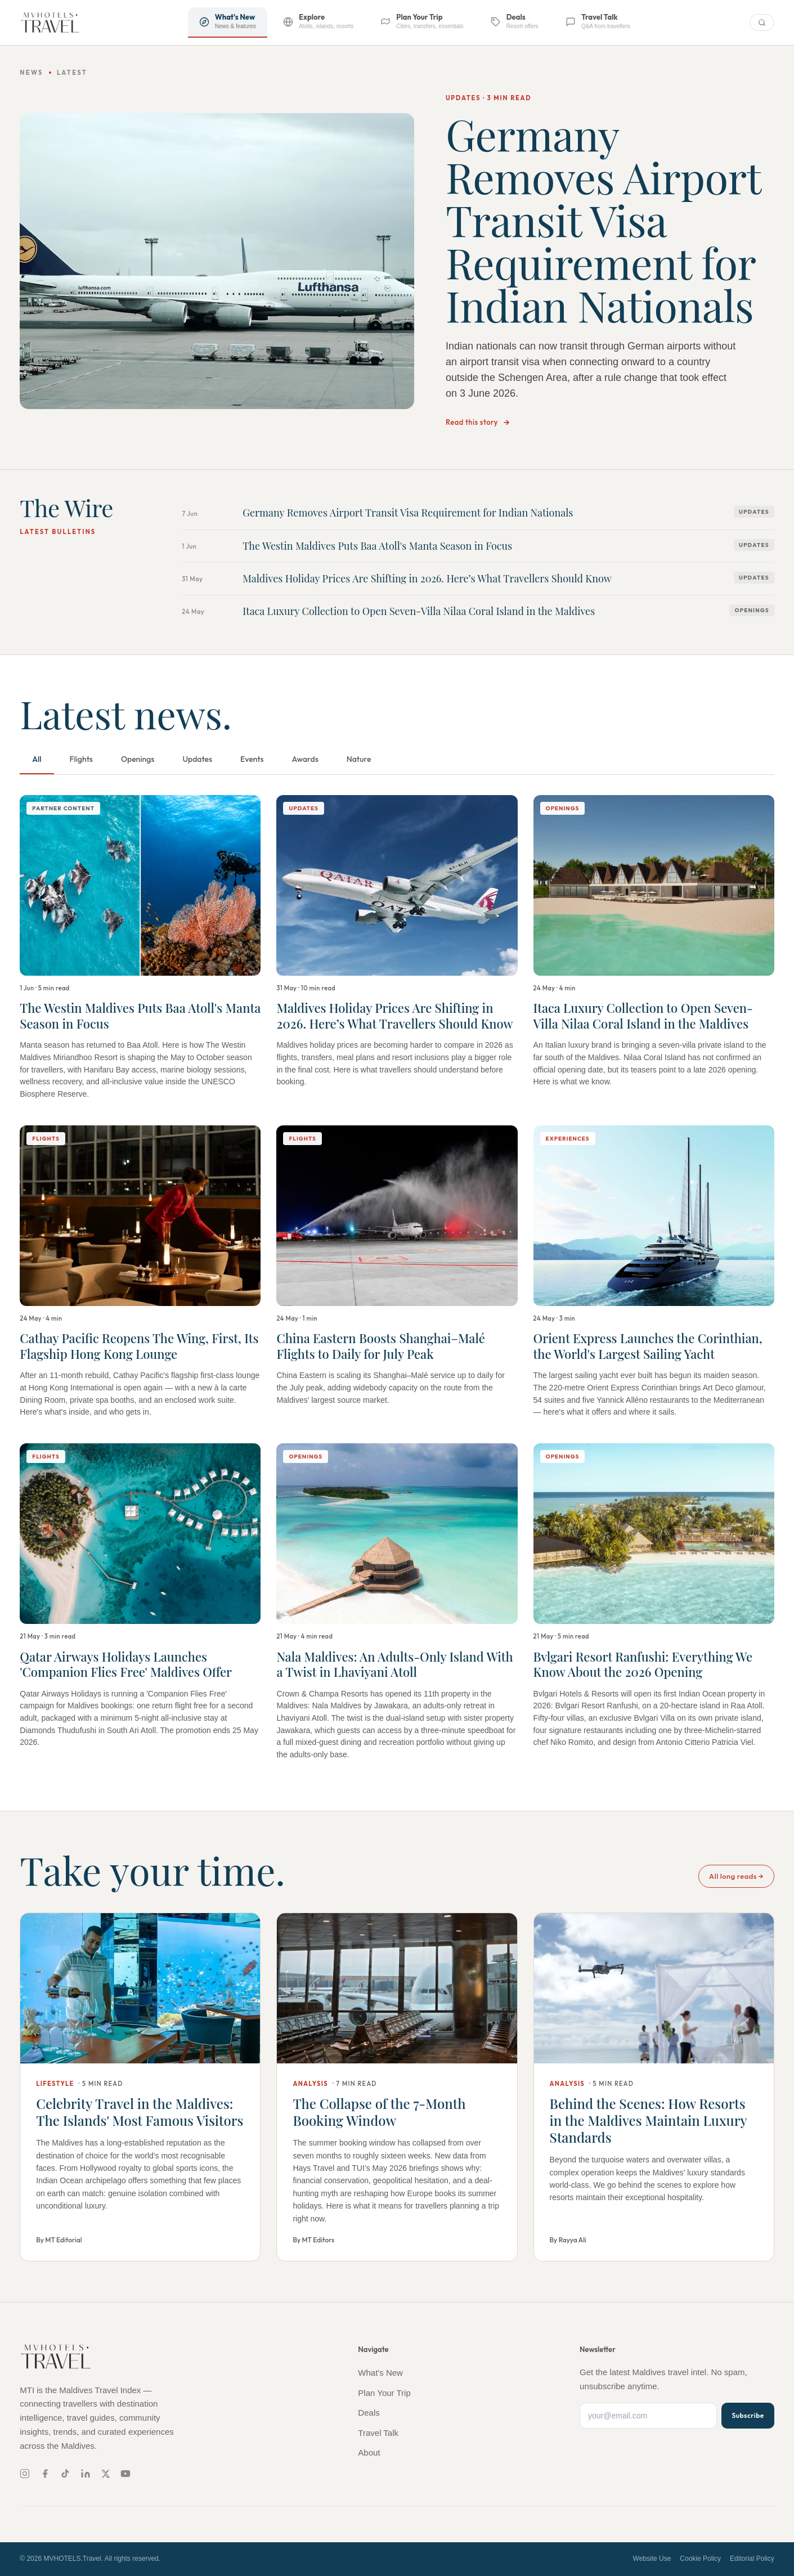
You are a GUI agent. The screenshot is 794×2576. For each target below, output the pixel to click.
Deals (368, 2412)
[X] (105, 2474)
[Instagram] (25, 2474)
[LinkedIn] (85, 2474)
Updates (197, 759)
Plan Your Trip (384, 2393)
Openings (138, 759)
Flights (81, 759)
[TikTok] (65, 2474)
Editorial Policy (752, 2558)
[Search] (762, 22)
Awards (305, 759)
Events (251, 759)
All (36, 759)
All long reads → (736, 1876)
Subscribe (748, 2415)
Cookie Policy (700, 2558)
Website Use (652, 2558)
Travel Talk (378, 2433)
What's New (380, 2372)
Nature (359, 759)
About (369, 2452)
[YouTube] (125, 2474)
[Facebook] (45, 2474)
